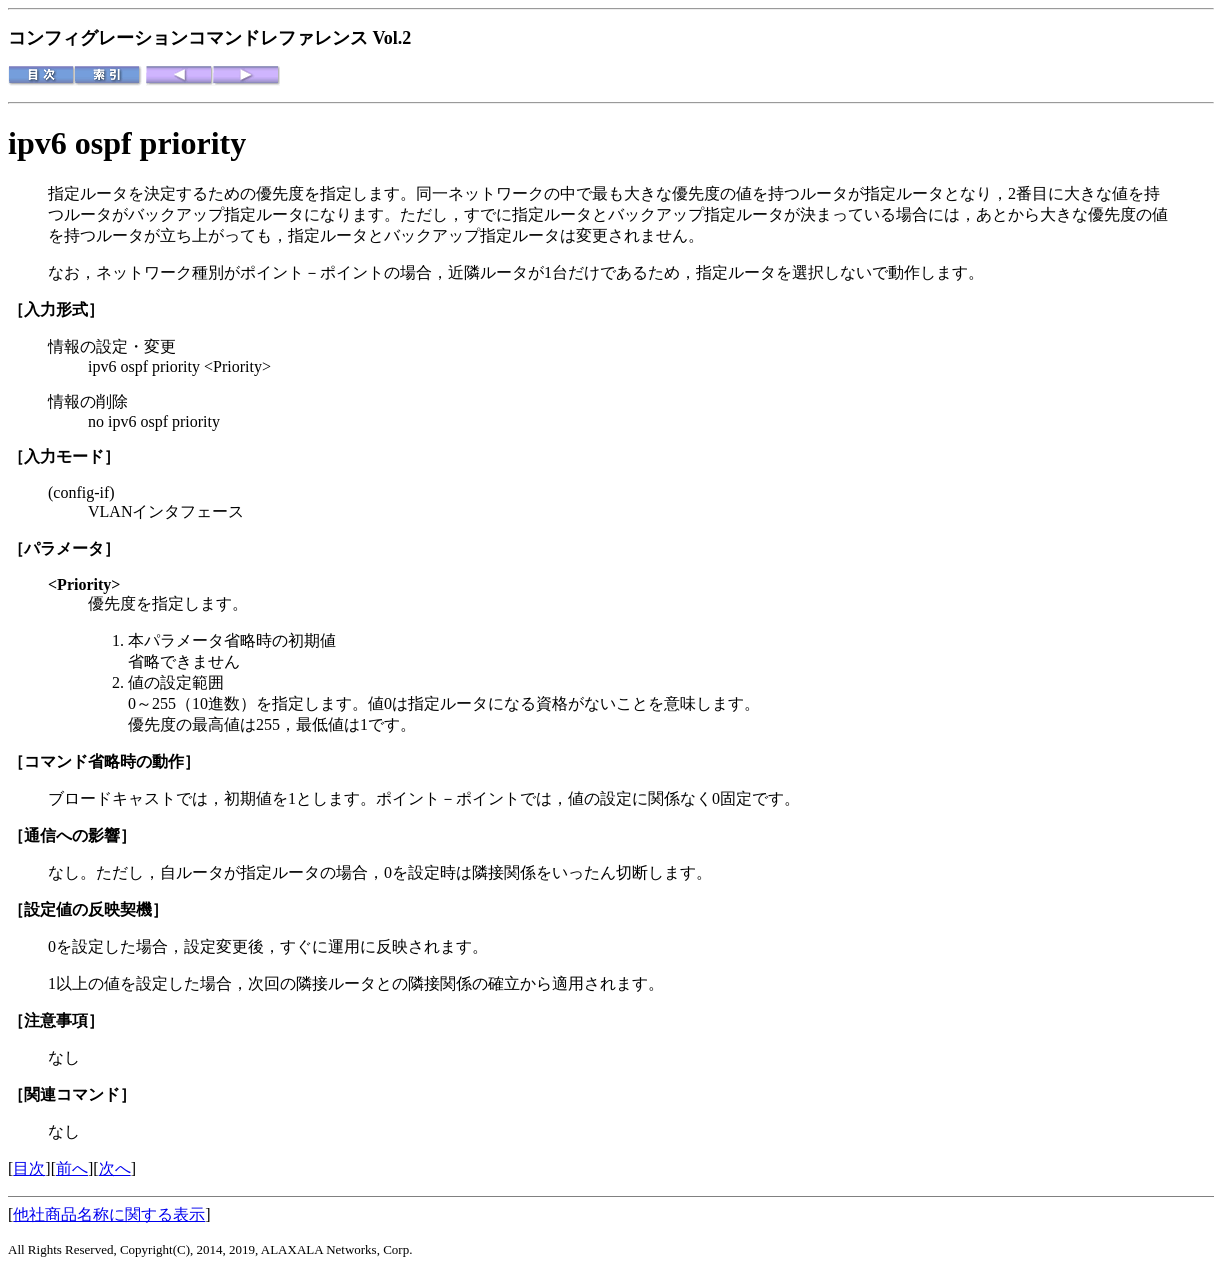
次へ (115, 1168)
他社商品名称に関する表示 (109, 1214)
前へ (72, 1168)
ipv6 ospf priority (127, 143)
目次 (29, 1168)
